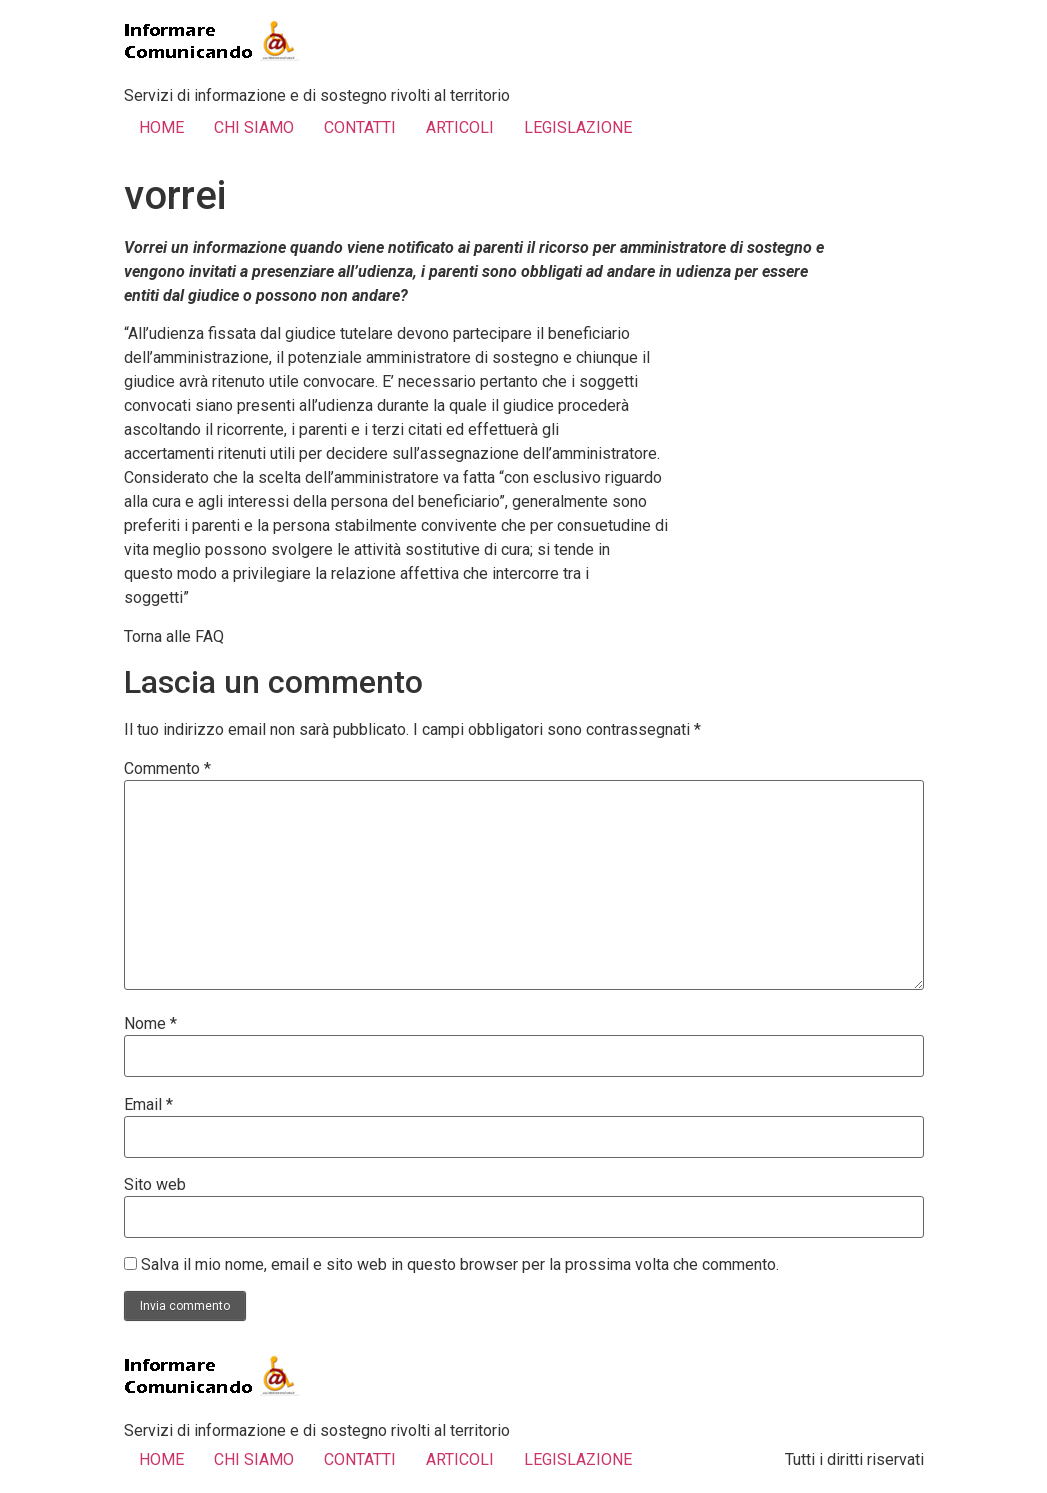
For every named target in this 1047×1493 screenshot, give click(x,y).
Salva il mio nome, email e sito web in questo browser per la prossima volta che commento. (460, 1265)
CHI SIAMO (254, 127)
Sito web (155, 1185)
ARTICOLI (460, 127)
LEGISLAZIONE (578, 127)
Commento (167, 769)
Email (148, 1105)
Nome (150, 1024)
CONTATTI (360, 127)
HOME (161, 127)
